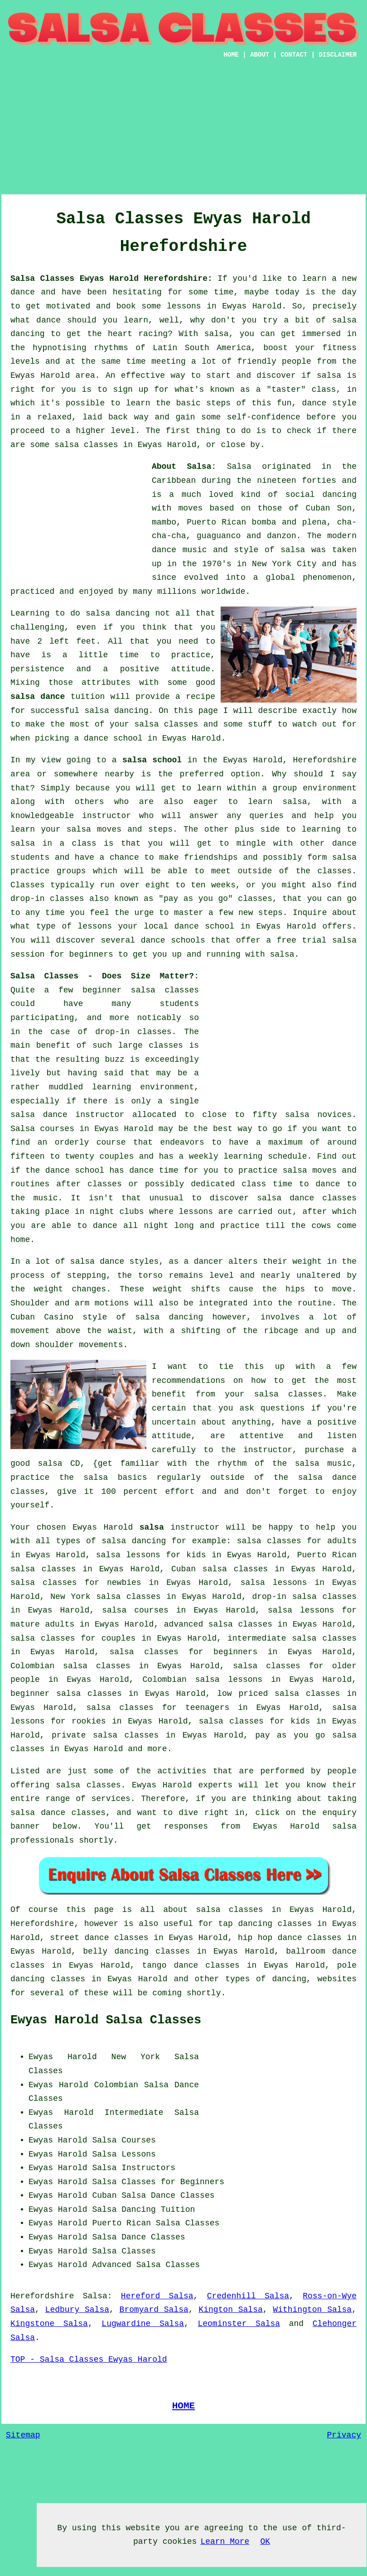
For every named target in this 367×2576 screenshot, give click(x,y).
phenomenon (327, 577)
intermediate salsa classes (292, 1638)
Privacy (344, 2435)
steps (270, 912)
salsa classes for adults (297, 1541)
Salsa (239, 466)
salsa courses (135, 1610)
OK (265, 2541)
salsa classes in (238, 1909)
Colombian (116, 2085)
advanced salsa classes (218, 1624)
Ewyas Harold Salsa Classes (105, 2020)
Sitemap (23, 2435)
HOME (231, 54)
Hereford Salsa (157, 2296)
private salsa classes (105, 1735)
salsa (292, 549)
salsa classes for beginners (184, 1651)
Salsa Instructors (133, 2167)
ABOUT (259, 54)
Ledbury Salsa (77, 2309)
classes (335, 871)
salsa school (152, 760)
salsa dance (37, 696)
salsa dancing (116, 710)
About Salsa (181, 466)
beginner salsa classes (140, 990)
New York (135, 2056)
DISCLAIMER (338, 54)
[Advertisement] (183, 130)
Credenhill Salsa (248, 2296)
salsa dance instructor (67, 1114)
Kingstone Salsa (49, 2323)
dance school (113, 738)
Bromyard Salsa (154, 2309)
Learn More (224, 2541)
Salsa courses (42, 1128)
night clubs (117, 1211)
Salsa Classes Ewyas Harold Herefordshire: (111, 278)
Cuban (104, 2195)
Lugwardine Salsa (142, 2323)
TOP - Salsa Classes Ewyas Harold (88, 2359)
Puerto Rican (121, 2223)
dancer (208, 1261)
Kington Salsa (230, 2309)
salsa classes (166, 724)
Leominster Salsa (239, 2323)
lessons (196, 1211)
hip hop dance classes (290, 1937)
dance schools (173, 940)
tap (225, 1923)
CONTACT (293, 54)
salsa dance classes (307, 1198)
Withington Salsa (312, 2309)
